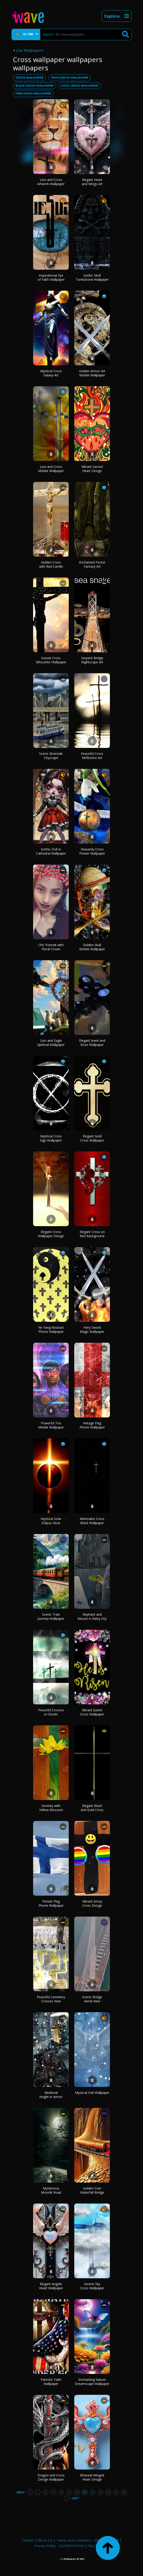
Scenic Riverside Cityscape (51, 755)
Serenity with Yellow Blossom (51, 1807)
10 (76, 2492)
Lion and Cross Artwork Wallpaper (51, 181)
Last (75, 2498)
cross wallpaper (29, 77)
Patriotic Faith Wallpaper (51, 2381)
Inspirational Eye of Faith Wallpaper (51, 277)
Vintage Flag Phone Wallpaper (92, 1425)
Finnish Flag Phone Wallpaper (51, 1903)
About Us (45, 2540)
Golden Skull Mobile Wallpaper (92, 947)
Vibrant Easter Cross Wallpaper (92, 1712)
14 (108, 2492)
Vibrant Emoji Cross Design (92, 1903)
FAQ (90, 2545)
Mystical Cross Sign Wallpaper (51, 1138)
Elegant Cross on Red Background (92, 1234)
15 (115, 2492)
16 (123, 2492)
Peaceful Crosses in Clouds (51, 1712)
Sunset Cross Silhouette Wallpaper (51, 660)
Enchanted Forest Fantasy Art (92, 564)
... (38, 2492)
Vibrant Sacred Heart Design (92, 468)
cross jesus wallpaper (69, 77)
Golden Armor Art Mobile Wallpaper (92, 373)
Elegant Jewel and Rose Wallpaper (92, 1042)
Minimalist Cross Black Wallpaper (92, 1521)
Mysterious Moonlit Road (51, 2190)
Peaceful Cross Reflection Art (92, 755)
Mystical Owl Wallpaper (92, 2092)
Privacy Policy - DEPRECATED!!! (58, 2545)
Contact (28, 2540)
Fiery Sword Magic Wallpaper (92, 1329)
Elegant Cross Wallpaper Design (51, 1234)
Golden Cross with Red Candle (51, 564)
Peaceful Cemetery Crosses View (51, 1999)
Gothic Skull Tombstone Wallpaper (92, 277)
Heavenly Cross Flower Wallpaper (92, 851)
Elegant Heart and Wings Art (92, 181)
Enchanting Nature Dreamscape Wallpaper (92, 2381)
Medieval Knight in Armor (51, 2094)
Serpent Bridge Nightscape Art (92, 660)
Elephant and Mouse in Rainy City (92, 1616)
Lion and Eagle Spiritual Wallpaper (51, 1042)
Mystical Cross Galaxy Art (51, 373)
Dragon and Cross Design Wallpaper (51, 2477)
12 (92, 2492)
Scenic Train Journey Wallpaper (50, 1616)
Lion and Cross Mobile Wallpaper (51, 468)
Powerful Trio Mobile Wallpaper (51, 1425)
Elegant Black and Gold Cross (92, 1807)
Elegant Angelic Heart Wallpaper (51, 2286)
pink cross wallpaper (33, 93)
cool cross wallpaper (79, 85)
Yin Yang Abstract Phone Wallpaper (51, 1329)
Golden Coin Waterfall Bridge (92, 2190)
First (21, 2492)
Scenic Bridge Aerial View (92, 1999)
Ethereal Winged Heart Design (92, 2477)
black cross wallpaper (34, 85)
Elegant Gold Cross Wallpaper (92, 1138)
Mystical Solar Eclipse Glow (51, 1521)
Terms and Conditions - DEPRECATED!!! (87, 2540)
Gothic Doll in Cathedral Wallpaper (51, 851)
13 (100, 2492)
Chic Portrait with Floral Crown (51, 947)
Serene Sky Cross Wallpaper (92, 2286)
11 (84, 2492)
